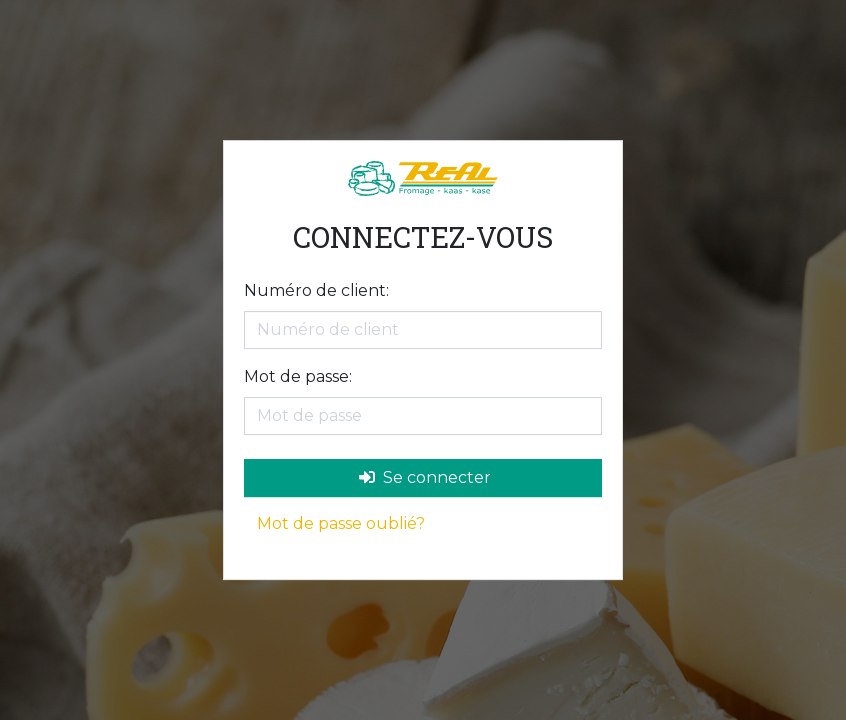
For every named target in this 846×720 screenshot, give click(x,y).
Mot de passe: (298, 376)
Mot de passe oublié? (341, 523)
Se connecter (425, 477)
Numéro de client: (316, 290)
